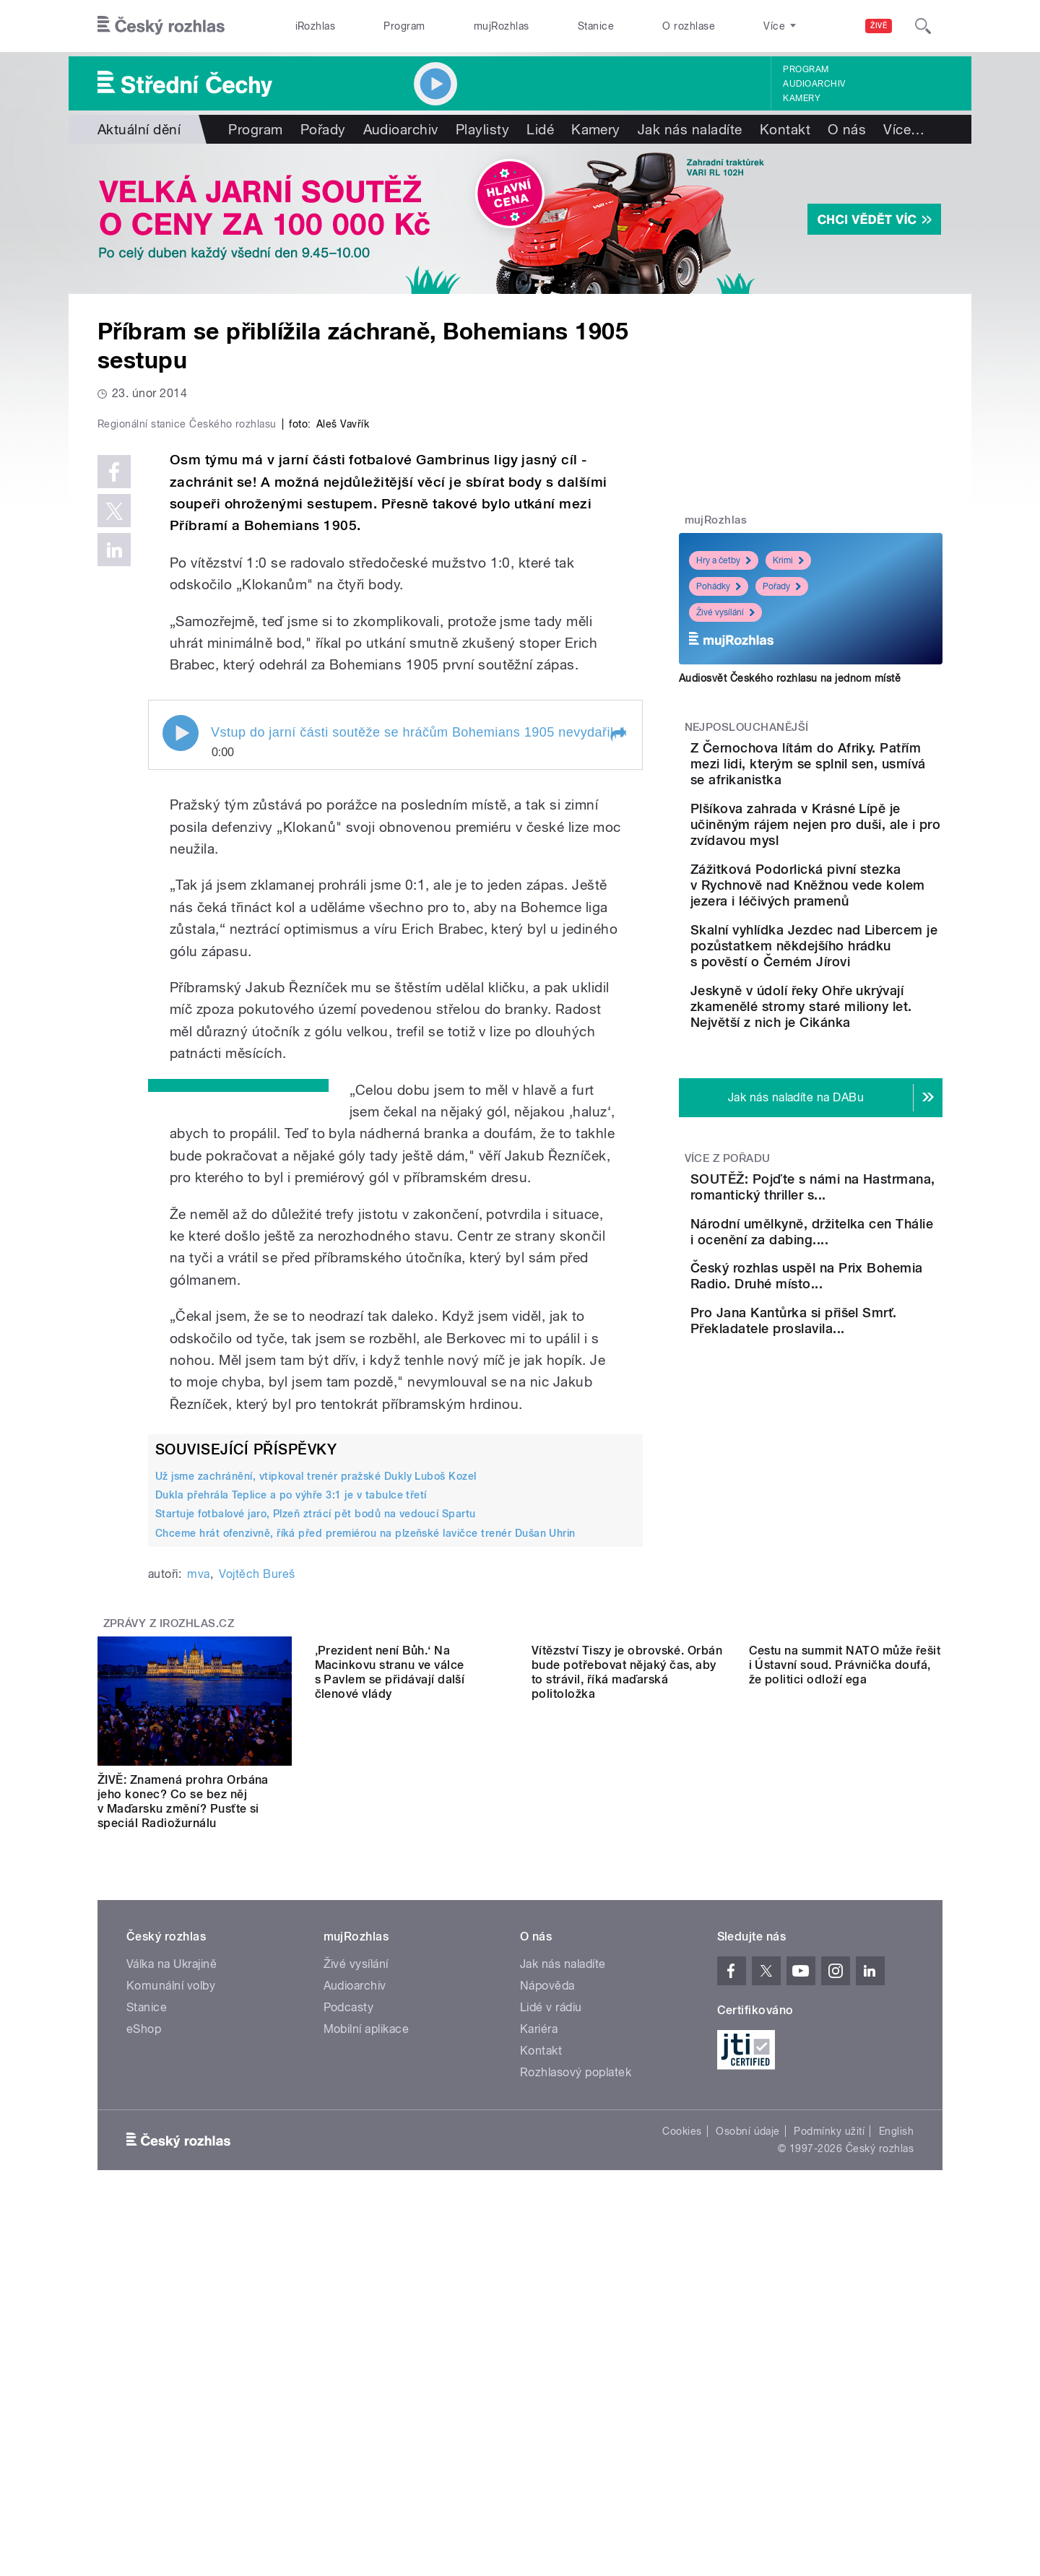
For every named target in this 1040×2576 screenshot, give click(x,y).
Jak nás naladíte (690, 129)
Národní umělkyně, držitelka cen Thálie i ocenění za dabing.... (840, 1339)
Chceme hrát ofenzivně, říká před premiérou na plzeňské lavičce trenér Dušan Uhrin (365, 1839)
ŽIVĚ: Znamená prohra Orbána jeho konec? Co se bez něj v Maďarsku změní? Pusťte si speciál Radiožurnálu (183, 2108)
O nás (847, 129)
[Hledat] (923, 26)
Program (404, 26)
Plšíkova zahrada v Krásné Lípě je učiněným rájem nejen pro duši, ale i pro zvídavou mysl (853, 848)
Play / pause (180, 1040)
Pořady (323, 129)
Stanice (596, 26)
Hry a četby (723, 560)
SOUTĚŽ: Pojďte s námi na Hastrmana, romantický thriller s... (855, 1273)
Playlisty (482, 129)
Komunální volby (170, 2292)
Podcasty (349, 2314)
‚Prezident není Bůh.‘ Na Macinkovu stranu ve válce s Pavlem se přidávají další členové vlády (390, 2108)
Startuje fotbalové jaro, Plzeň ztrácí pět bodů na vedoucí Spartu (315, 1820)
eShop (143, 2336)
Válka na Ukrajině (171, 2271)
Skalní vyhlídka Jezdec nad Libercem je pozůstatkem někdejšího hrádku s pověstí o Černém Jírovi (856, 1001)
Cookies (681, 2438)
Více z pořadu (728, 1237)
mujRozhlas (501, 26)
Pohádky (718, 586)
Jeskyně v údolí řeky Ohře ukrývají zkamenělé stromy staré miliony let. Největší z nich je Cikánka (854, 1077)
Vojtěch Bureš (257, 1881)
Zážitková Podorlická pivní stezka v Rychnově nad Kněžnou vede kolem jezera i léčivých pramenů (854, 924)
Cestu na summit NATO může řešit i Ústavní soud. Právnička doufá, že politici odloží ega (845, 2101)
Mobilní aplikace (367, 2336)
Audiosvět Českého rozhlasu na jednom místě (790, 678)
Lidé (540, 129)
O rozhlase (688, 26)
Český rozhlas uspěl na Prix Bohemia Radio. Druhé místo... (856, 1405)
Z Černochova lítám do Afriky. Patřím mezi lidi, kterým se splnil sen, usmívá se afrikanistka (842, 771)
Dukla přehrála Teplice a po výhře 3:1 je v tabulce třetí (291, 1802)
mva (198, 1881)
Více (903, 129)
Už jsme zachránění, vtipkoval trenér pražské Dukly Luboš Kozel (316, 1783)
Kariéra (539, 2336)
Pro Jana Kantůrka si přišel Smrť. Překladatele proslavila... (855, 1470)
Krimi (788, 560)
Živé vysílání (725, 612)
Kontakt (785, 129)
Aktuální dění (139, 129)
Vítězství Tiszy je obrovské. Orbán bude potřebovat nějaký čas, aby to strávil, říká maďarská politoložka (627, 2108)
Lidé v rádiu (551, 2314)
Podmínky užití (829, 2438)
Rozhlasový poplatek (575, 2379)
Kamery (801, 98)
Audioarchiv (814, 84)
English (896, 2438)
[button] (617, 1041)
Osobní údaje (748, 2438)
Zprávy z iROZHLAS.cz (169, 1930)
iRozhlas (315, 26)
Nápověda (547, 2292)
